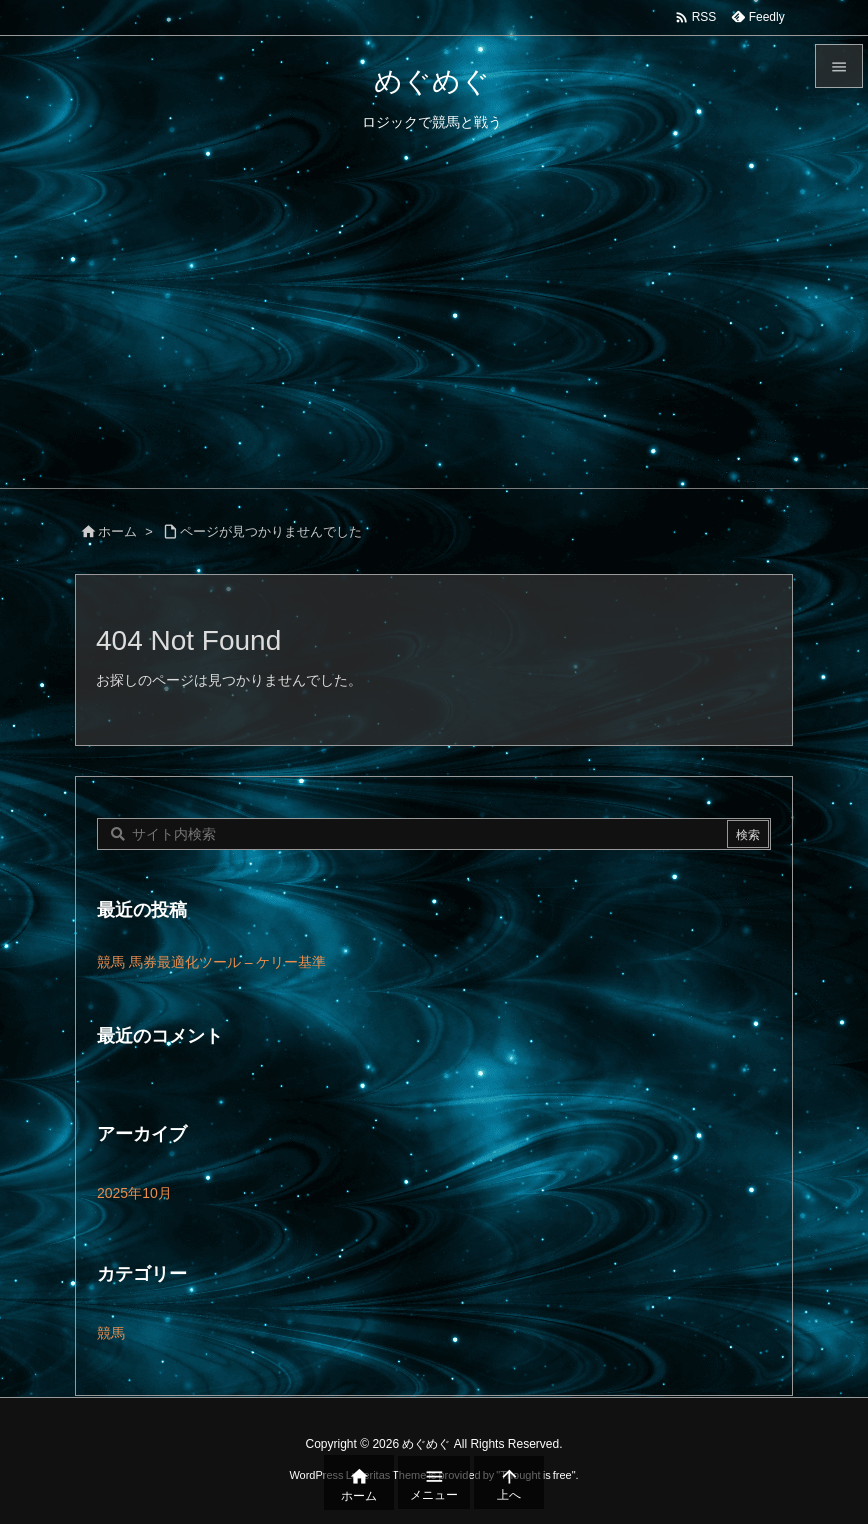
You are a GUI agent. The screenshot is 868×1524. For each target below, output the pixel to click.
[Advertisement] (434, 338)
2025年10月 (134, 1193)
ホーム (117, 531)
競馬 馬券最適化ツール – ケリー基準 (211, 962)
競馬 (111, 1333)
